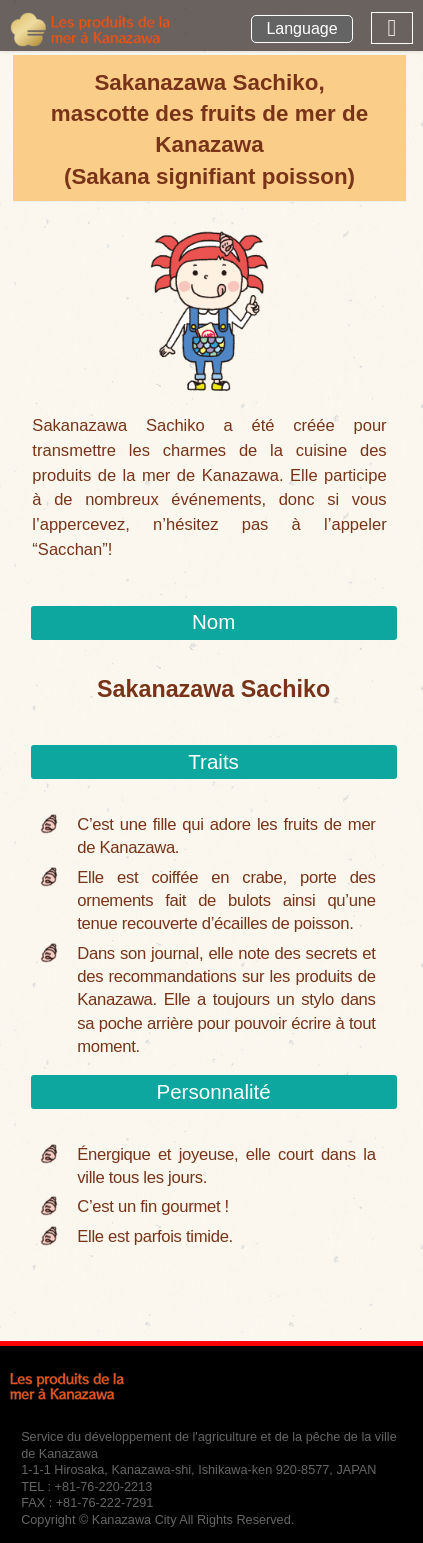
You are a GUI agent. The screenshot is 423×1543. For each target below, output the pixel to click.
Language (301, 28)
